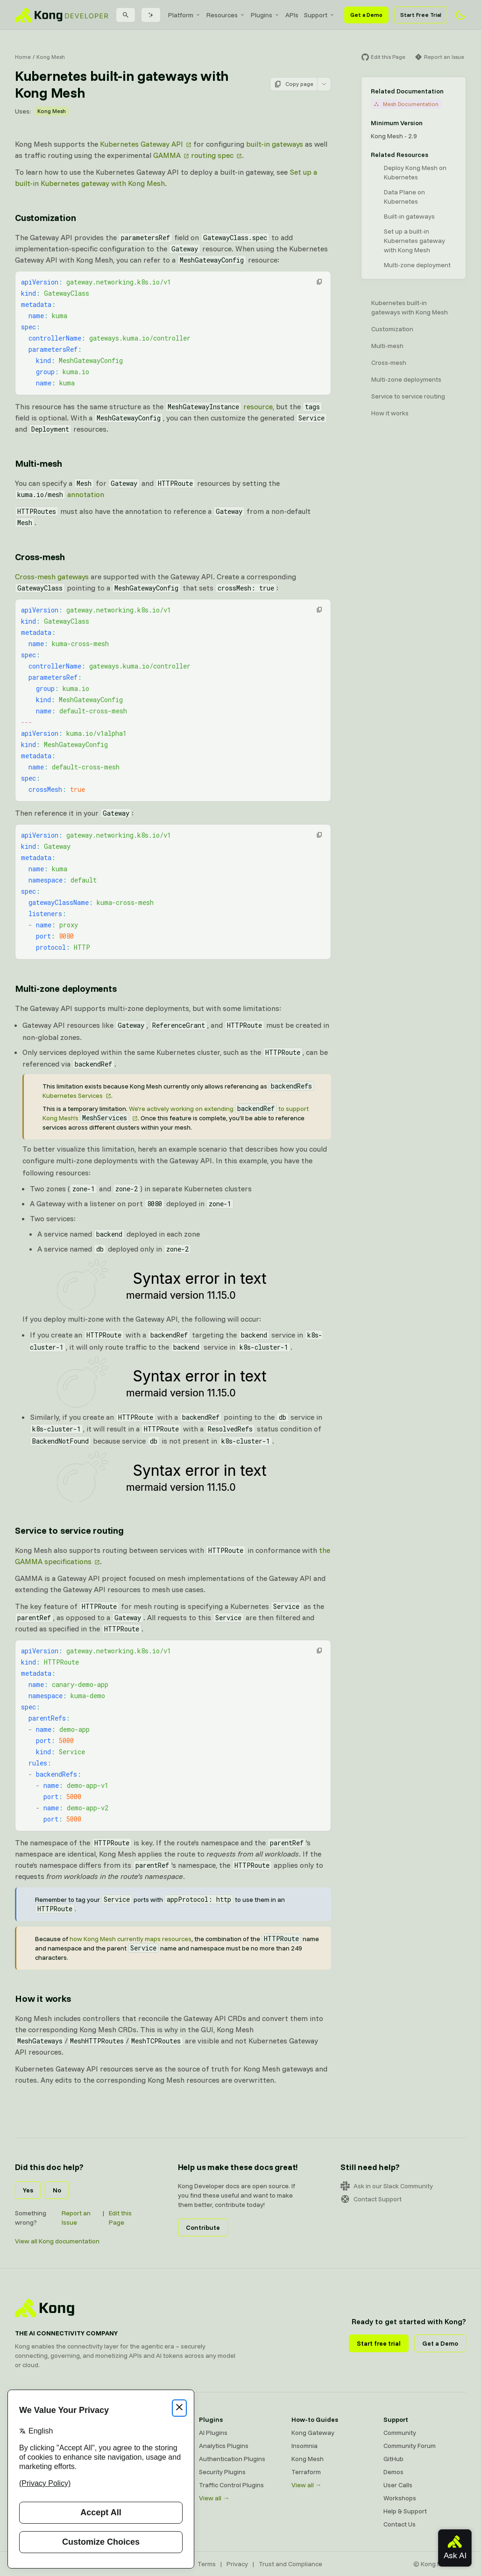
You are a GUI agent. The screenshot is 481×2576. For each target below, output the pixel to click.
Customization (392, 329)
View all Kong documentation (57, 2241)
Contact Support (371, 2199)
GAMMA (167, 155)
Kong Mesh (50, 56)
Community (399, 2432)
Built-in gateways (409, 216)
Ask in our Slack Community (386, 2186)
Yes (28, 2190)
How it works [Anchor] (43, 1998)
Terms (207, 2564)
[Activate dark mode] (460, 15)
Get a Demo (366, 14)
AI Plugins (213, 2432)
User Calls (397, 2485)
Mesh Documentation (406, 103)
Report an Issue (76, 2218)
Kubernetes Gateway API (141, 144)
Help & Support (405, 2511)
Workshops (399, 2498)
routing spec (212, 155)
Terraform (306, 2472)
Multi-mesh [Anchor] (38, 463)
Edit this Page (120, 2218)
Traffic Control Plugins (231, 2485)
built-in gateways (274, 144)
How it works (390, 413)
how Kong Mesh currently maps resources (130, 1939)
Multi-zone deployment (417, 265)
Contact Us (399, 2524)
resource (219, 406)
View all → (214, 2498)
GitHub (393, 2459)
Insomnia (304, 2445)
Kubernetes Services (72, 1095)
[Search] (125, 14)
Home (23, 56)
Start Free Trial (420, 14)
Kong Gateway (312, 2432)
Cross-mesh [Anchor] (40, 556)
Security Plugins (222, 2472)
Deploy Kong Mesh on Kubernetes (415, 172)
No (57, 2190)
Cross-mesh (388, 362)
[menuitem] (184, 15)
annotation (59, 494)
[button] (319, 281)
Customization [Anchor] (45, 217)
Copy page (293, 84)
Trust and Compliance (290, 2564)
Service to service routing (408, 396)
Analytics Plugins (223, 2445)
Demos (393, 2472)
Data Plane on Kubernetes (404, 197)
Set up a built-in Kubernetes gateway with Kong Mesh (414, 240)
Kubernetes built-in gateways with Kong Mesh (409, 307)
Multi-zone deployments (406, 379)
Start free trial (379, 2343)
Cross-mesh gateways (52, 576)
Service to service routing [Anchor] (69, 1530)
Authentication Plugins (232, 2459)
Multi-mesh (387, 346)
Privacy (237, 2564)
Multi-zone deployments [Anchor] (66, 988)
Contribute (203, 2227)
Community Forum (409, 2445)
